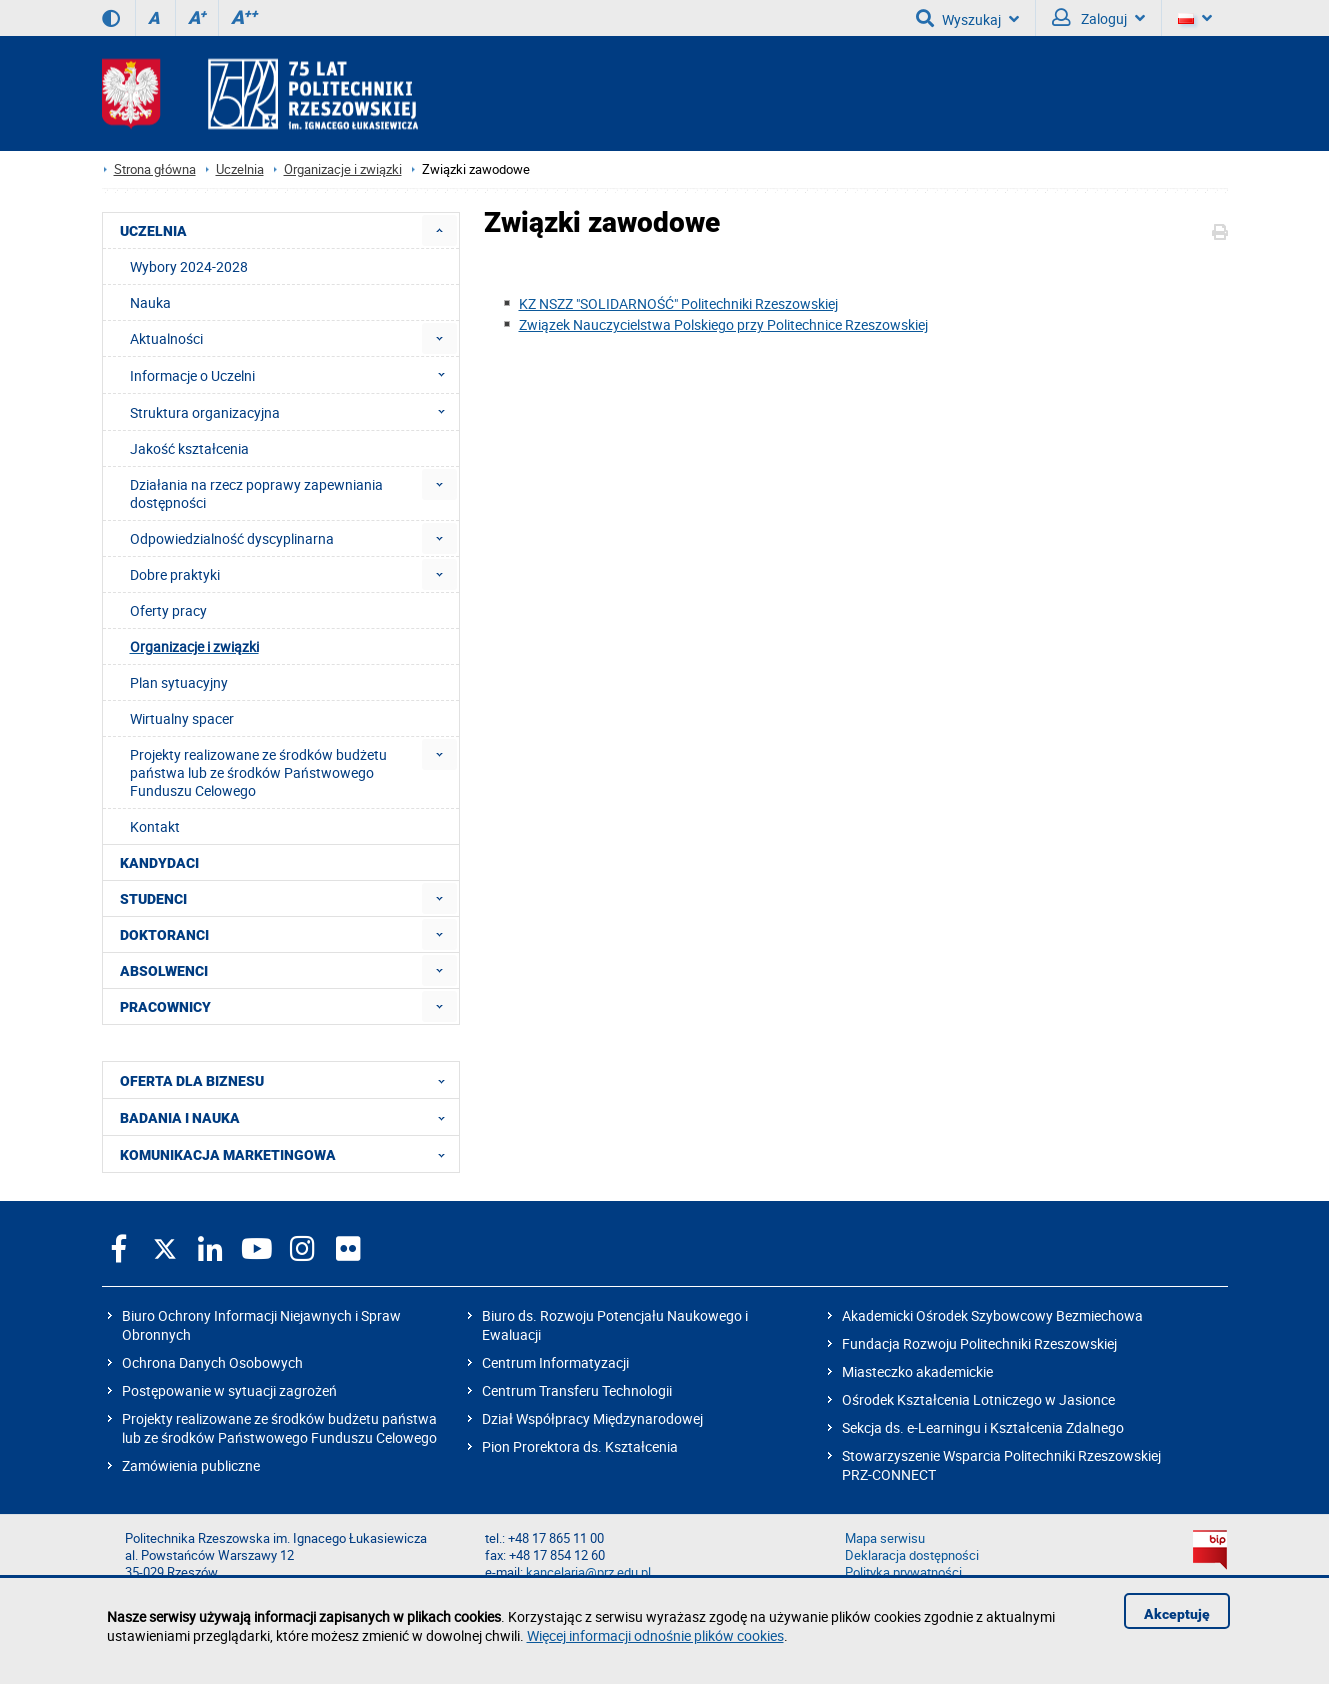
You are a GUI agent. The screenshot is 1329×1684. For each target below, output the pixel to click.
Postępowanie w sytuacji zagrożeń (229, 1390)
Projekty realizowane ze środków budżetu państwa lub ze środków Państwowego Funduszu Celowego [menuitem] (258, 772)
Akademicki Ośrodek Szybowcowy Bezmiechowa (992, 1315)
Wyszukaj (967, 18)
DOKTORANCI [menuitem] (164, 935)
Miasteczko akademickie (917, 1371)
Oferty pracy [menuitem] (168, 610)
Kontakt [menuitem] (155, 826)
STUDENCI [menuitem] (153, 899)
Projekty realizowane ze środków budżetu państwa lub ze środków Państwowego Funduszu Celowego (279, 1428)
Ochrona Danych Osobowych (212, 1362)
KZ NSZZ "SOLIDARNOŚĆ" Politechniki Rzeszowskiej (678, 303)
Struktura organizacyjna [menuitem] (293, 412)
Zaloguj (1098, 18)
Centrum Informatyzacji (555, 1362)
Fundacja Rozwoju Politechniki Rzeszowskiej (979, 1343)
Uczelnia (240, 169)
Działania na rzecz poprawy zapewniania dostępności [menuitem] (256, 493)
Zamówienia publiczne (191, 1465)
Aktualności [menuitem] (166, 338)
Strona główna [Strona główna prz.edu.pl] (155, 169)
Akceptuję (1177, 1614)
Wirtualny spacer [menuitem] (182, 718)
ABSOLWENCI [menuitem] (164, 971)
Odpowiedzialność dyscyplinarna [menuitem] (232, 538)
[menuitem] (439, 230)
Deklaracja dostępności (912, 1555)
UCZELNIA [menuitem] (153, 231)
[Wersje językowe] (1195, 18)
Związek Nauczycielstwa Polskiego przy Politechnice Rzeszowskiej (723, 324)
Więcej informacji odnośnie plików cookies (655, 1635)
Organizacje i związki (343, 169)
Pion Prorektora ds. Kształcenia (580, 1446)
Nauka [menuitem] (150, 302)
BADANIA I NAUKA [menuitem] (288, 1117)
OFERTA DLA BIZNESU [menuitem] (288, 1080)
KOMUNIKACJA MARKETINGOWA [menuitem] (288, 1154)
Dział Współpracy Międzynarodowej (592, 1418)
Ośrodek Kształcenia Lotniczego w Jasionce (978, 1399)
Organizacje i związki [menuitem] (194, 646)
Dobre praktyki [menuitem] (175, 574)
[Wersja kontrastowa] (111, 18)
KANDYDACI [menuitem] (159, 863)
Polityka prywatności (903, 1572)
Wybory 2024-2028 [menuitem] (189, 266)
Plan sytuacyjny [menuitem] (179, 682)
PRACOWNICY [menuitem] (165, 1007)
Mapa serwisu (885, 1538)
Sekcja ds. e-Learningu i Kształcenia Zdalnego (983, 1427)
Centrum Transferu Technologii (577, 1390)
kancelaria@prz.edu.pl (588, 1572)
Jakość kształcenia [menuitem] (189, 448)
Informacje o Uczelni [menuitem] (293, 375)
